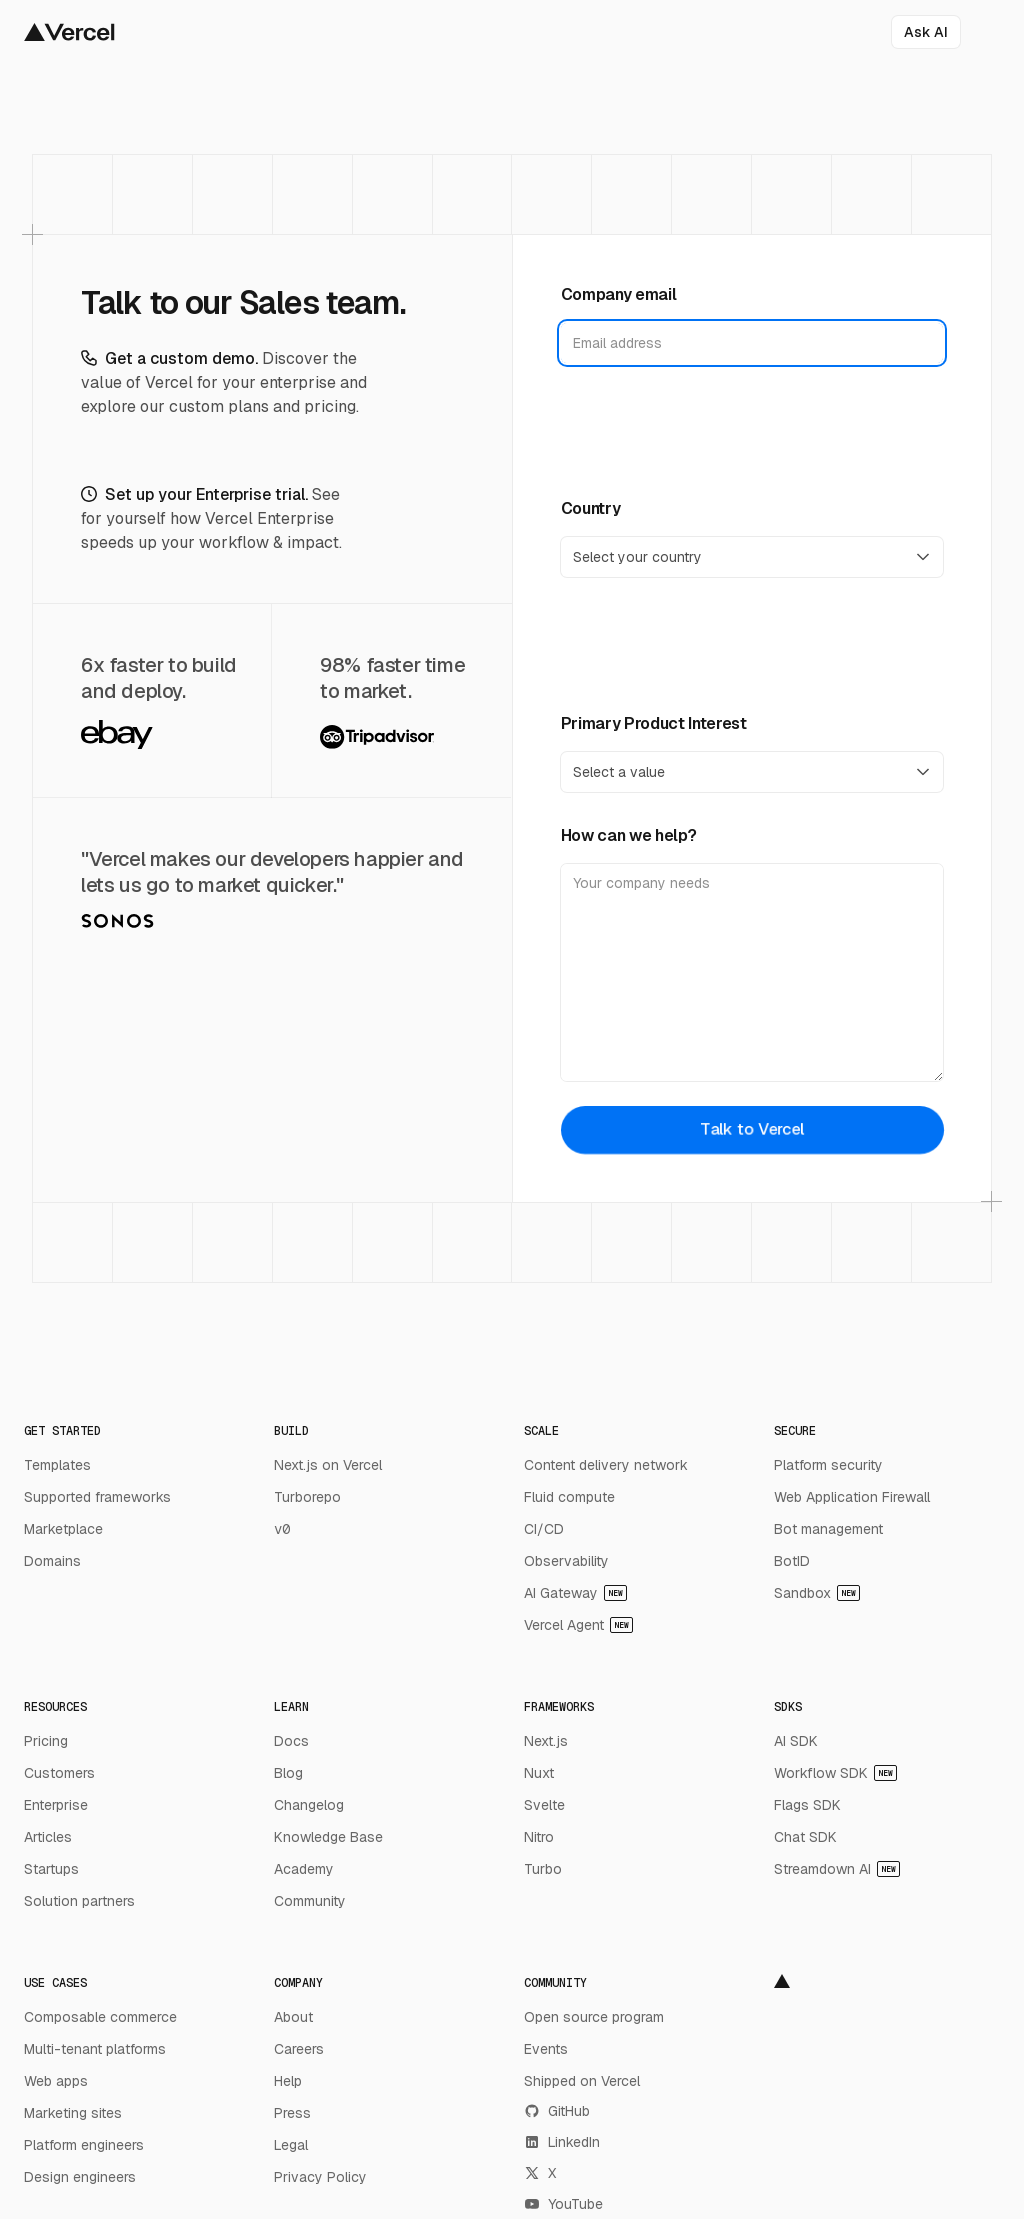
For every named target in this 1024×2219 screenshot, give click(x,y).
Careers (299, 2049)
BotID (792, 1561)
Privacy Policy (320, 2177)
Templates (57, 1465)
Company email (619, 294)
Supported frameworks (97, 1497)
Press (292, 2113)
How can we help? (629, 835)
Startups (51, 1869)
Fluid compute (569, 1497)
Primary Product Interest (654, 723)
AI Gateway (575, 1593)
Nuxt (539, 1773)
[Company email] (752, 343)
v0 (282, 1529)
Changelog (309, 1805)
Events (546, 2049)
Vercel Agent (578, 1625)
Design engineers (80, 2177)
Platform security (828, 1465)
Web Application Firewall (852, 1497)
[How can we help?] (752, 972)
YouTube (563, 2204)
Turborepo (307, 1497)
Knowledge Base (328, 1837)
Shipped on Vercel (582, 2081)
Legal (291, 2145)
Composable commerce (100, 2017)
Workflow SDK (835, 1773)
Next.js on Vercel (328, 1465)
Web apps (56, 2081)
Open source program (594, 2017)
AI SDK (796, 1741)
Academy (304, 1869)
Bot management (828, 1529)
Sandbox (817, 1593)
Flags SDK (807, 1805)
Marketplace (63, 1529)
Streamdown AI (837, 1869)
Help (288, 2081)
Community (310, 1901)
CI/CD (544, 1529)
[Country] (752, 557)
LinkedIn (562, 2142)
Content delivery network (606, 1465)
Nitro (539, 1837)
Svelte (544, 1805)
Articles (48, 1837)
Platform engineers (84, 2145)
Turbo (543, 1869)
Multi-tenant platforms (95, 2049)
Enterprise (56, 1805)
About (293, 2017)
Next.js (546, 1741)
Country (591, 508)
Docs (291, 1741)
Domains (52, 1561)
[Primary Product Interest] (752, 772)
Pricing (46, 1741)
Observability (566, 1561)
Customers (59, 1773)
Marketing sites (73, 2113)
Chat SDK (805, 1837)
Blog (288, 1773)
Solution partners (79, 1901)
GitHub (557, 2111)
